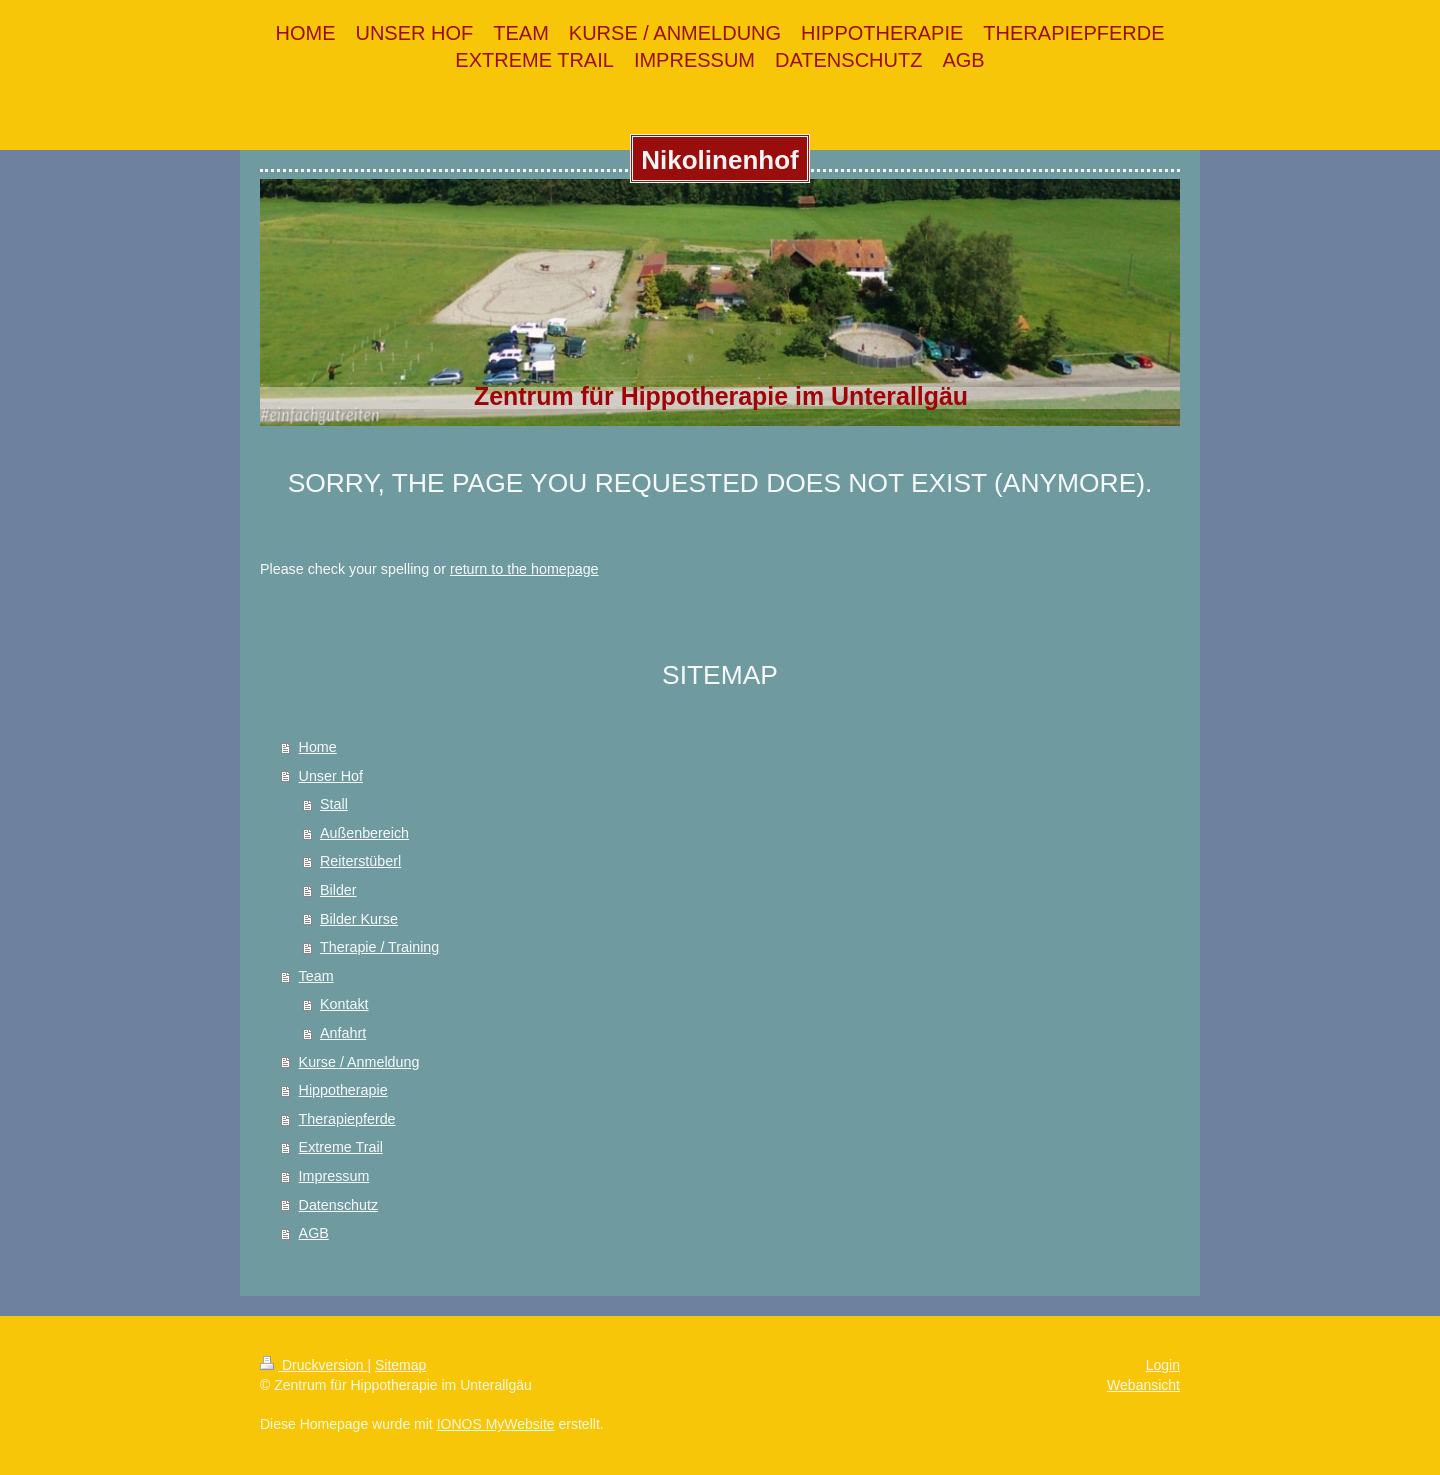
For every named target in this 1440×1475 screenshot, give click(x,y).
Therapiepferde (347, 1119)
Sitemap (400, 1365)
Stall (334, 804)
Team (316, 976)
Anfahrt (343, 1033)
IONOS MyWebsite (496, 1424)
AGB (314, 1233)
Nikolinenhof (719, 160)
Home (318, 747)
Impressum (334, 1176)
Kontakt (344, 1004)
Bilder (338, 890)
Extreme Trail (341, 1147)
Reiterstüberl (360, 861)
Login (1163, 1365)
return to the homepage (524, 569)
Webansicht (1143, 1385)
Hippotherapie (343, 1090)
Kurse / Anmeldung (359, 1062)
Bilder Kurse (359, 919)
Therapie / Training (379, 947)
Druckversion (313, 1365)
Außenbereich (364, 833)
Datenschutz (338, 1205)
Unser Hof (331, 776)
